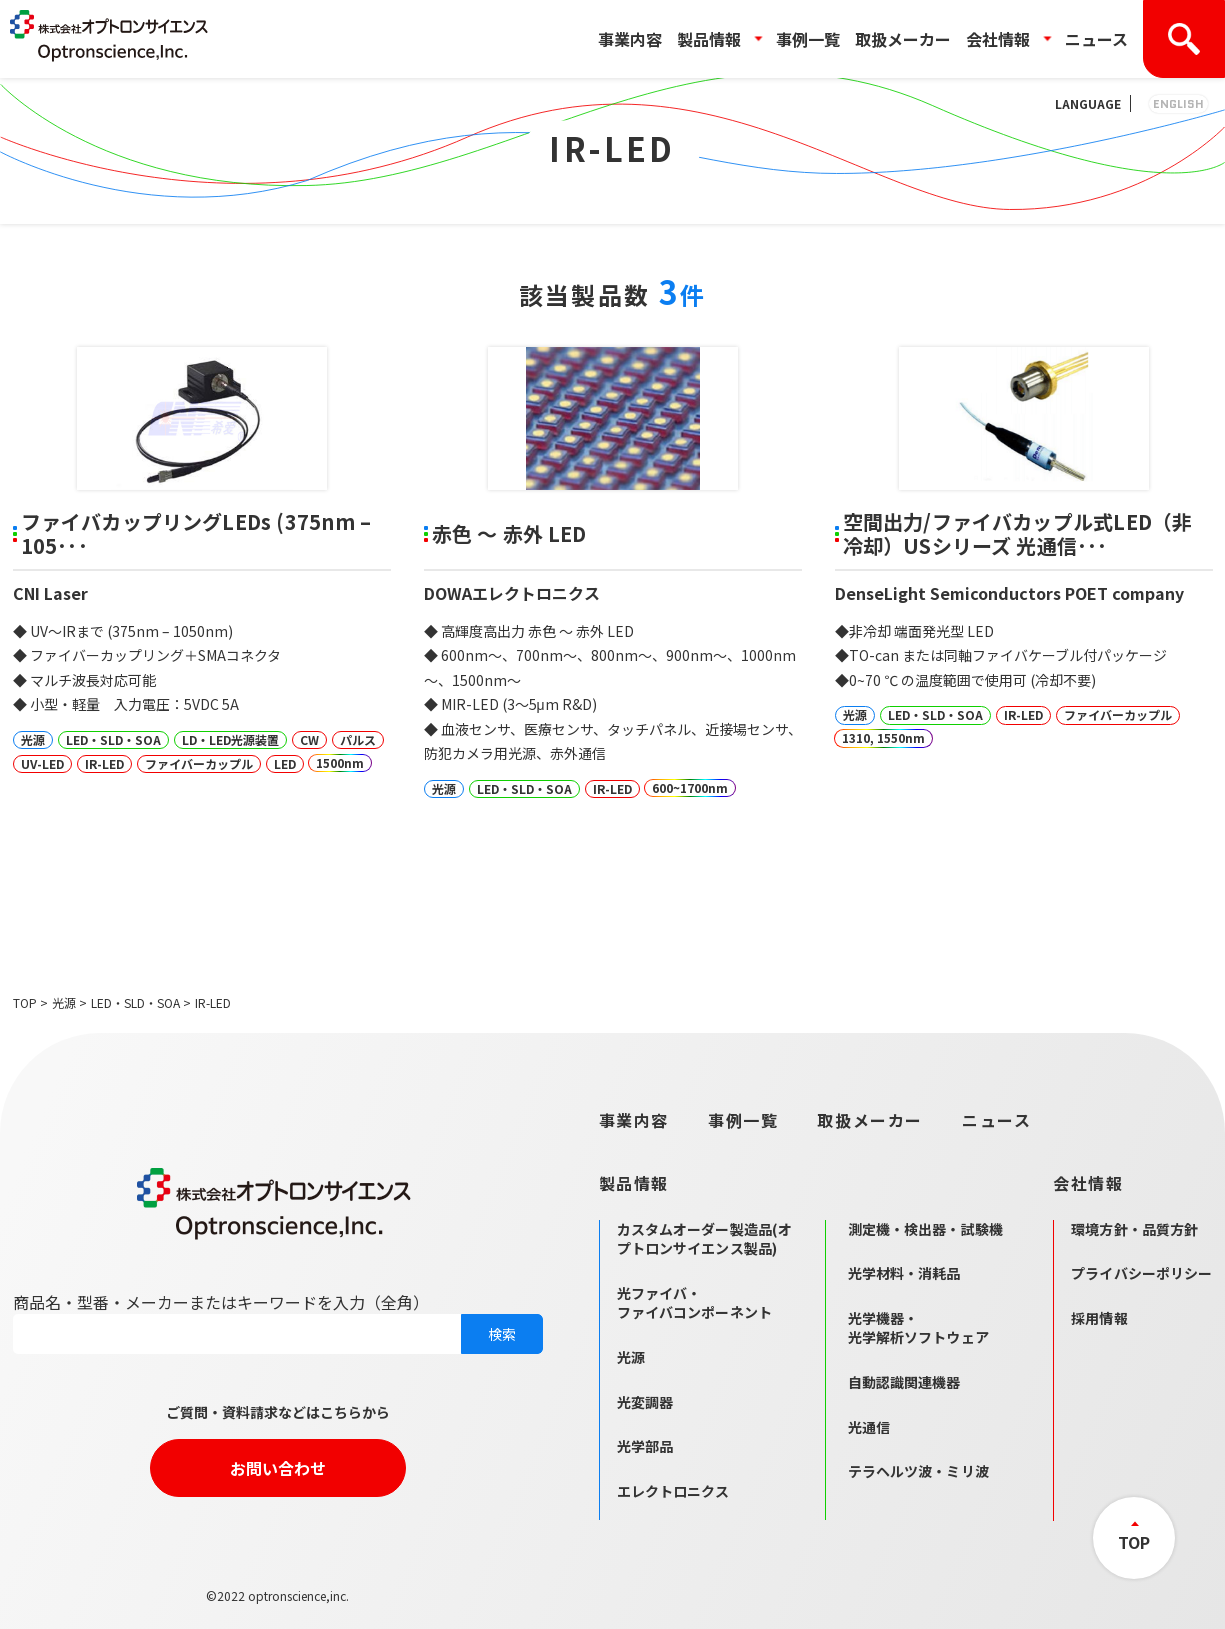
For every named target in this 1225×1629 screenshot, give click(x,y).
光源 (64, 1002)
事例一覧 (808, 39)
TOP (25, 1002)
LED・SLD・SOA (135, 1002)
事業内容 (630, 39)
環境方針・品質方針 (1134, 1229)
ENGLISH (1178, 103)
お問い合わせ (278, 1468)
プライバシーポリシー (1141, 1273)
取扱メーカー (903, 39)
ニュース (1096, 39)
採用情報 (1099, 1318)
